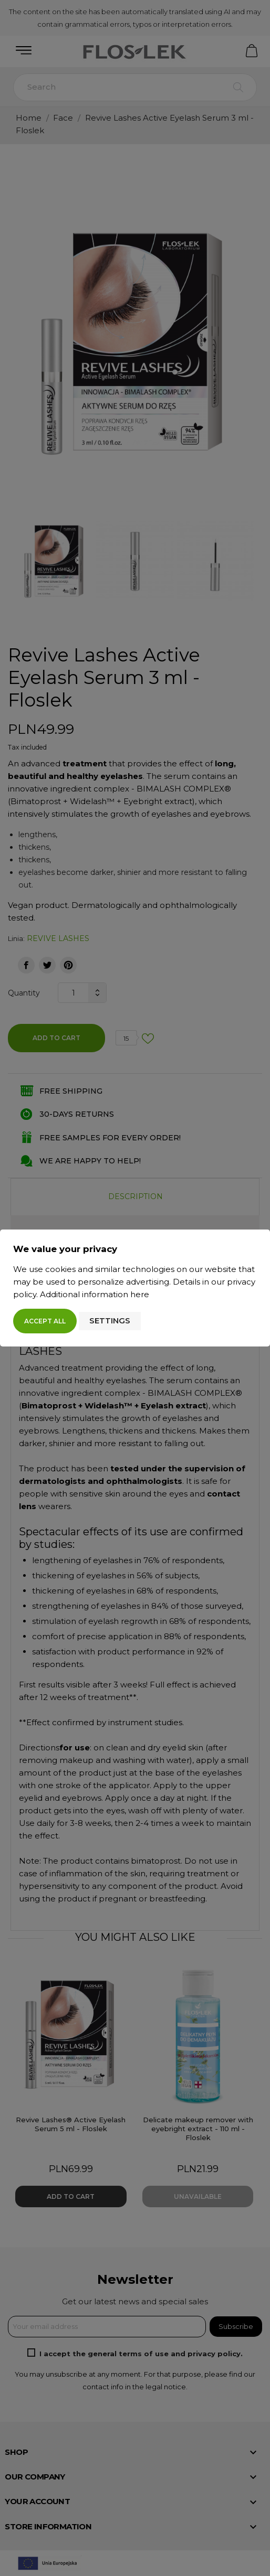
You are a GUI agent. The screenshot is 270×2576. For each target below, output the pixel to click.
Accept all (45, 1321)
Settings (109, 1321)
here (139, 1294)
